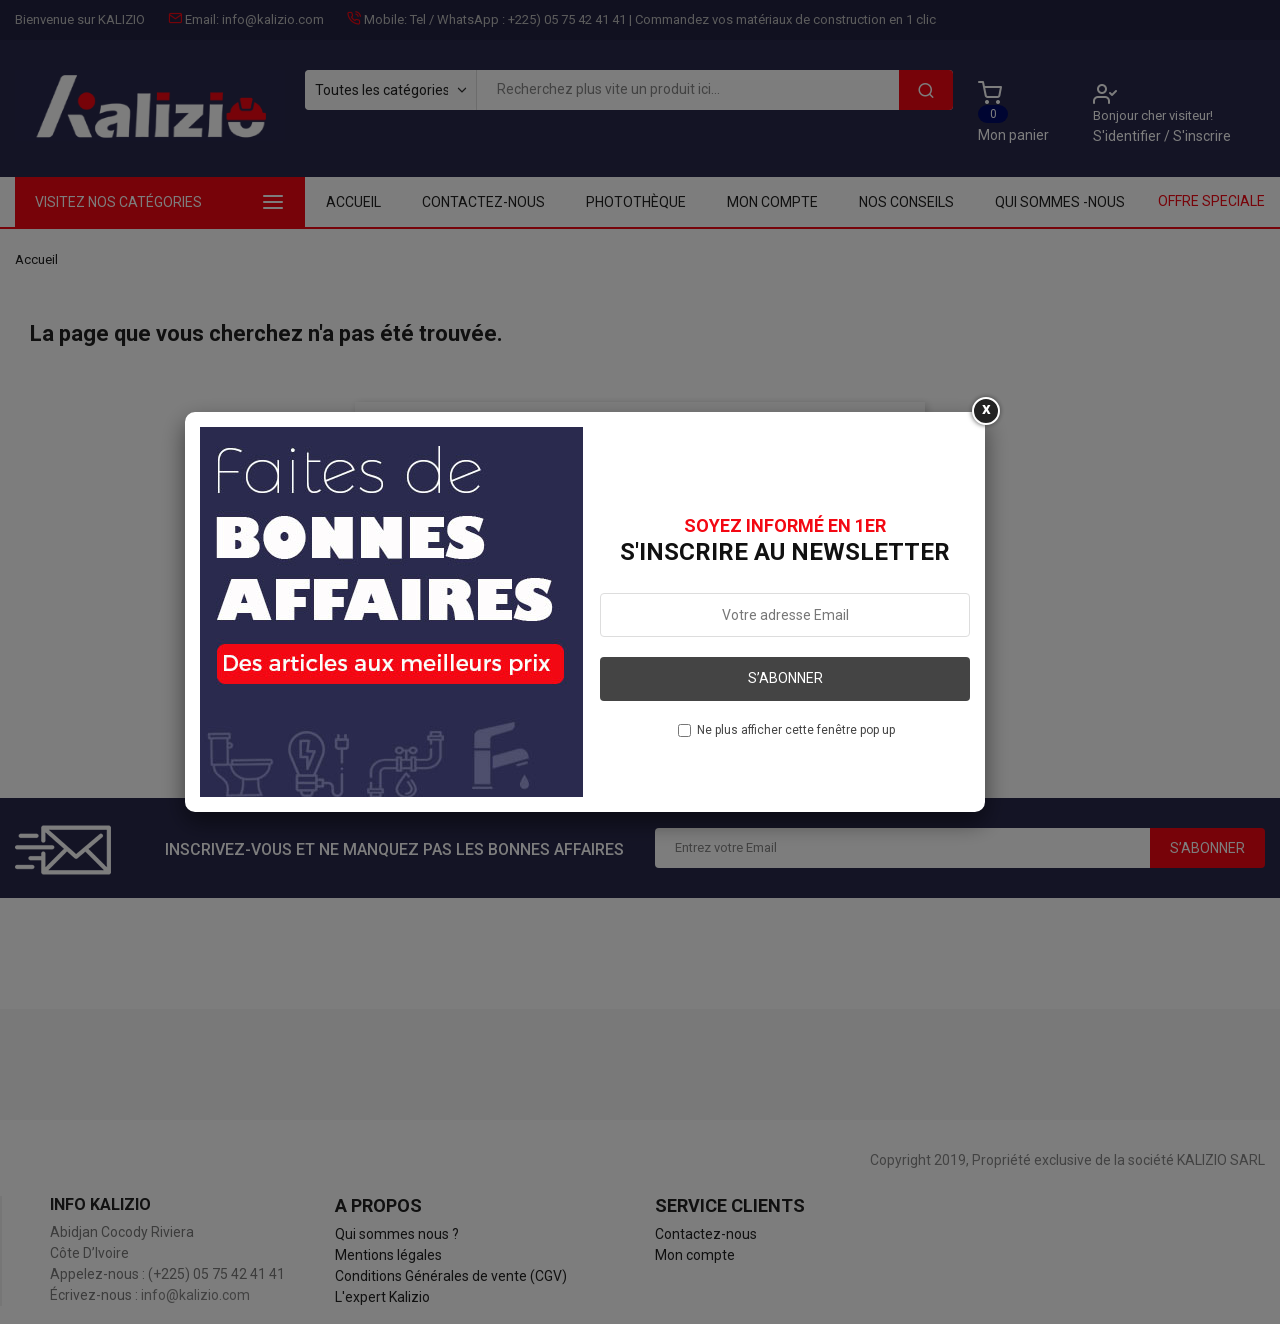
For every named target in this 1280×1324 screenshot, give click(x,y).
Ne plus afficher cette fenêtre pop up (796, 730)
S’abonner (785, 678)
